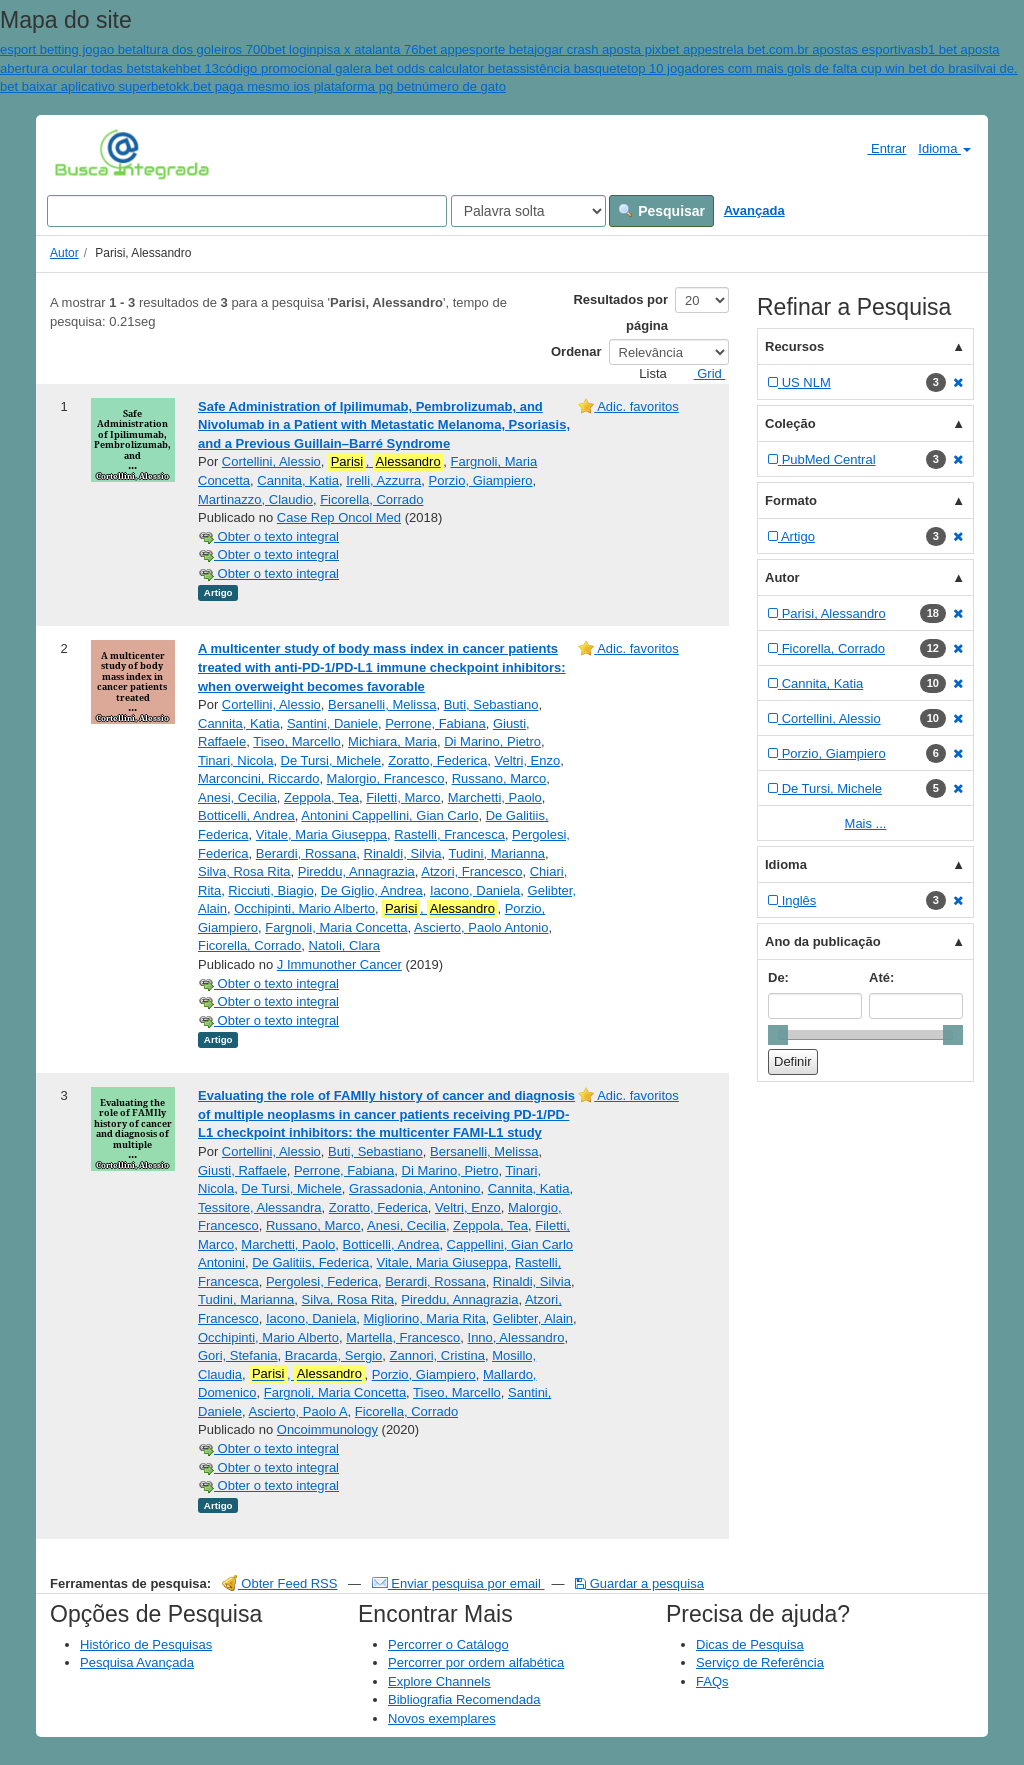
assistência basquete (566, 68)
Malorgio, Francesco (386, 778)
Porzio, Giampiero (481, 480)
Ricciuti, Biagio (270, 890)
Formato (791, 500)
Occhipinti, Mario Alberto (304, 908)
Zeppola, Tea (321, 797)
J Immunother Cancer (339, 964)
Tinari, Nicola (235, 760)
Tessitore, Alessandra (260, 1207)
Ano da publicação (823, 941)
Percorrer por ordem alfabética (476, 1662)
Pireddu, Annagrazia (356, 871)
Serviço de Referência (760, 1662)
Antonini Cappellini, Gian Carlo (389, 815)
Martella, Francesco (403, 1337)
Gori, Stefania (238, 1355)
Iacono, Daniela (475, 890)
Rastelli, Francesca (449, 834)
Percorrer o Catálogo (448, 1644)
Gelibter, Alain (533, 1318)
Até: (881, 977)
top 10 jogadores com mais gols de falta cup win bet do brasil (803, 68)
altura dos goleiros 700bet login (226, 49)
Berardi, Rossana (306, 853)
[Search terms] (247, 211)
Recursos (794, 346)
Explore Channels (439, 1681)
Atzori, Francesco (471, 871)
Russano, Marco (499, 778)
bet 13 (201, 68)
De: (778, 977)
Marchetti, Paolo (495, 797)
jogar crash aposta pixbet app (619, 49)
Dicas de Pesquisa (750, 1644)
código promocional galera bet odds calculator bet (362, 68)
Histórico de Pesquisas (146, 1644)
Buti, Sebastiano (491, 704)
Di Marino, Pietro (492, 741)
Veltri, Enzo (528, 760)
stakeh (164, 68)
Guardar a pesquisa (639, 1583)
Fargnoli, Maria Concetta (336, 927)
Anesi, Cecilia (237, 797)
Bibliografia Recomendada (464, 1699)
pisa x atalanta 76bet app (389, 49)
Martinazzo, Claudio (255, 499)
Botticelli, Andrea (246, 815)
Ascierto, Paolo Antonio (481, 927)
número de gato (460, 86)
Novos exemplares (442, 1718)
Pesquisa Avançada (137, 1662)
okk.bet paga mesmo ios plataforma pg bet (292, 86)
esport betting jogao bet (68, 49)
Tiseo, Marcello (297, 741)
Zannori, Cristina (437, 1355)
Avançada (754, 210)
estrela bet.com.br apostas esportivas (813, 49)
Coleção (790, 423)
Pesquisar (661, 211)
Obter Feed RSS (280, 1583)
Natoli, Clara (345, 945)
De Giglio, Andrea (372, 890)
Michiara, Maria (392, 741)
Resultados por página (620, 312)
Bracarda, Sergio (334, 1355)
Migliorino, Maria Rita (425, 1318)
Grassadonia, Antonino (415, 1188)
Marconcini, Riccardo (258, 778)
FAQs (712, 1681)
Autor (64, 253)
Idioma (944, 148)
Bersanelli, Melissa (382, 704)
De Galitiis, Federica (310, 1262)
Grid (702, 373)
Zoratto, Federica (437, 760)
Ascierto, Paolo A (298, 1411)
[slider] (778, 1035)
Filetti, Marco (403, 797)
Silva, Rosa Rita (244, 871)
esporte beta (498, 49)
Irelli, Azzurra (383, 480)
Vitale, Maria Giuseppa (321, 834)
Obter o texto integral (268, 536)
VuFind (85, 153)
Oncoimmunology (327, 1429)
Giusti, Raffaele (242, 1170)
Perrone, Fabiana (435, 723)
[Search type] (528, 211)
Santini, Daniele (332, 723)
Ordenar (576, 351)
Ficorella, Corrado (371, 499)
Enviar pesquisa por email (458, 1583)
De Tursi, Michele (331, 760)
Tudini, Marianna (497, 853)
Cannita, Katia (298, 480)
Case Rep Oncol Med (339, 517)
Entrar (878, 148)
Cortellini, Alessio (271, 461)
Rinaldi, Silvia (403, 853)
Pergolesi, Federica (322, 1281)
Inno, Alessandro (516, 1337)
